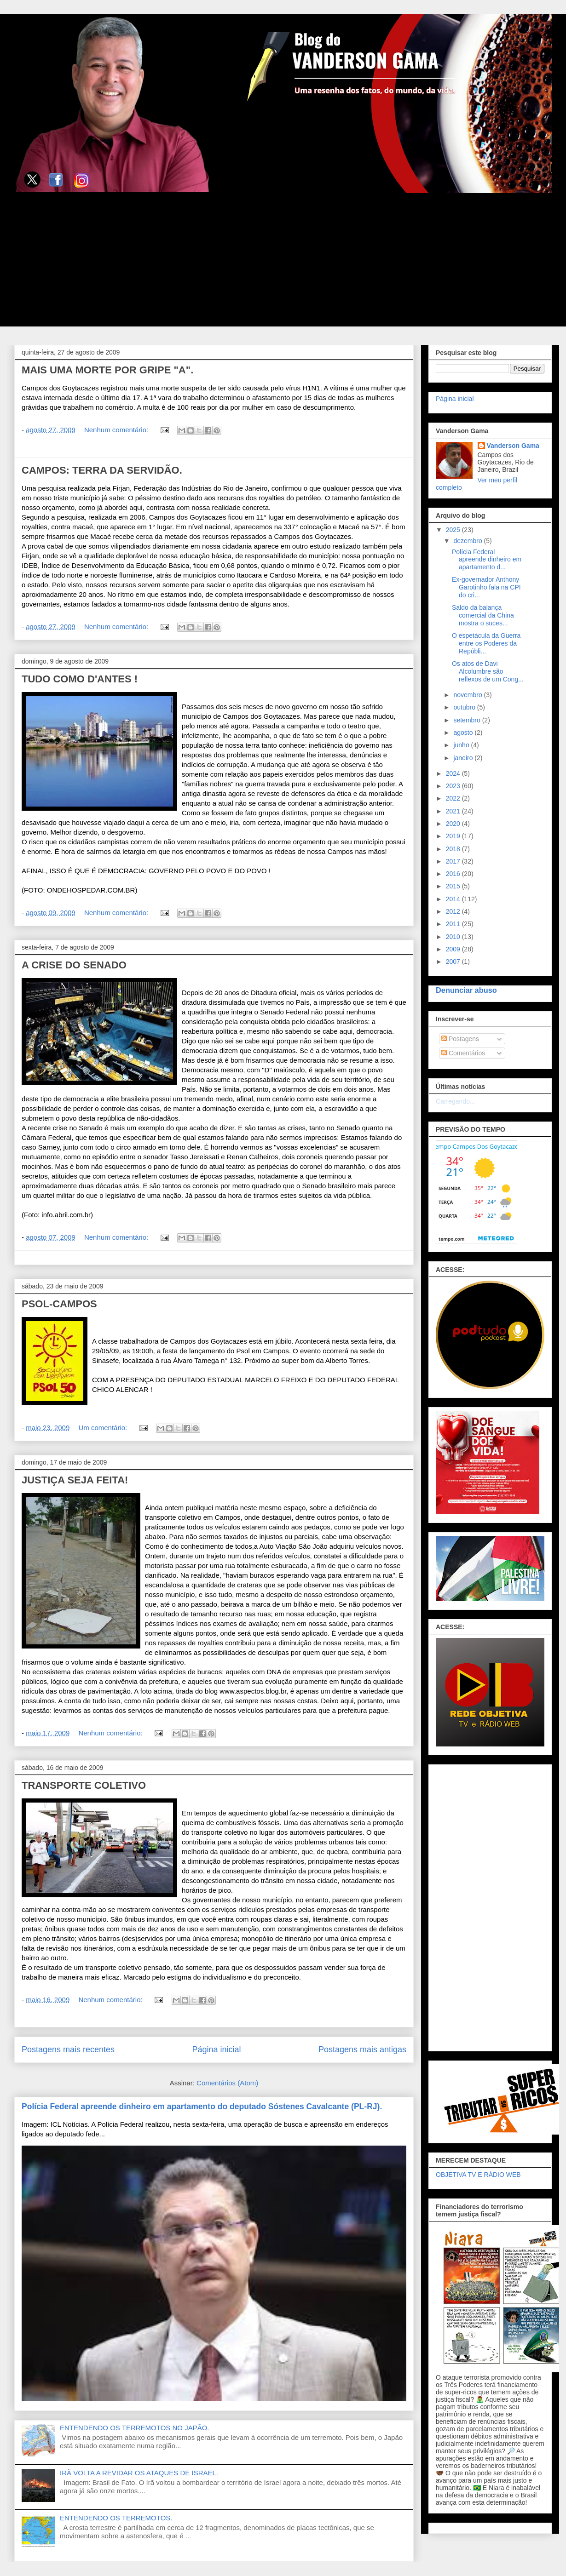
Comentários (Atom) (227, 2083)
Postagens (460, 1038)
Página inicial (216, 2049)
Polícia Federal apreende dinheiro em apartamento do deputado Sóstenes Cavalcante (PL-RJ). (202, 2106)
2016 (454, 873)
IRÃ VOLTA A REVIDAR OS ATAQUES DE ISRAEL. (139, 2473)
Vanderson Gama (513, 445)
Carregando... (455, 1101)
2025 (454, 529)
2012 (454, 911)
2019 (454, 836)
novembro (468, 694)
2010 (454, 936)
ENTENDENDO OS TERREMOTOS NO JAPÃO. (134, 2428)
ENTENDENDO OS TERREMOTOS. (116, 2518)
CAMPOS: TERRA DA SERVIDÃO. (102, 470)
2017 (454, 861)
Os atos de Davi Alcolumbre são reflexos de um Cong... (488, 671)
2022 (454, 798)
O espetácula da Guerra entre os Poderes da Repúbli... (486, 643)
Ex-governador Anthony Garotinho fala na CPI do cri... (486, 587)
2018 (454, 849)
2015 (454, 886)
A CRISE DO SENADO (74, 965)
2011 (454, 923)
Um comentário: (103, 1427)
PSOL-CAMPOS (59, 1304)
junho (462, 745)
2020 (454, 823)
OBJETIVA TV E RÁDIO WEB (478, 2174)
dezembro (468, 540)
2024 (454, 773)
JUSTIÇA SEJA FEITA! (75, 1480)
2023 (454, 786)
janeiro (463, 757)
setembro (467, 720)
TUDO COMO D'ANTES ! (80, 679)
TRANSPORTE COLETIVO (84, 1785)
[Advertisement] (283, 262)
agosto (463, 732)
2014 (454, 899)
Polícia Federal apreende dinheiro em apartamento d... (486, 559)
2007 (454, 961)
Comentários (463, 1053)
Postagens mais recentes (68, 2049)
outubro (465, 707)
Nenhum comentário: (117, 430)
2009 (454, 949)
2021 (454, 811)
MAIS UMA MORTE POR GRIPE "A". (107, 370)
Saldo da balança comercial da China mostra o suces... (483, 615)
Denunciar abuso (466, 990)
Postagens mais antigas (362, 2049)
